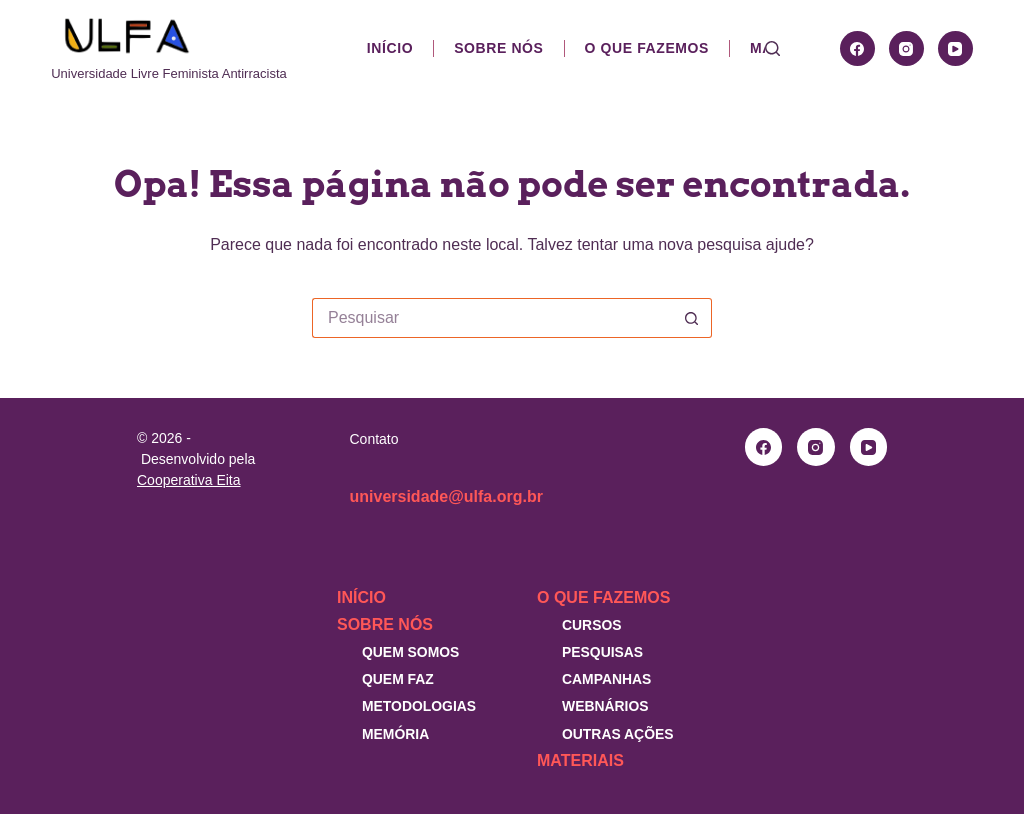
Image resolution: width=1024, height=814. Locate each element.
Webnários (605, 706)
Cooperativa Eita (189, 480)
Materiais (580, 760)
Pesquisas (602, 652)
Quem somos (410, 652)
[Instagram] (906, 48)
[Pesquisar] (772, 48)
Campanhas (606, 679)
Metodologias (419, 706)
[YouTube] (955, 48)
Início (390, 48)
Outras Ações (618, 734)
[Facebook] (857, 48)
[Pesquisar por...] (492, 318)
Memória (395, 734)
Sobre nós (498, 48)
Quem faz (398, 679)
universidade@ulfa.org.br (446, 496)
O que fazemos (647, 48)
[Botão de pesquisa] (692, 318)
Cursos (592, 625)
